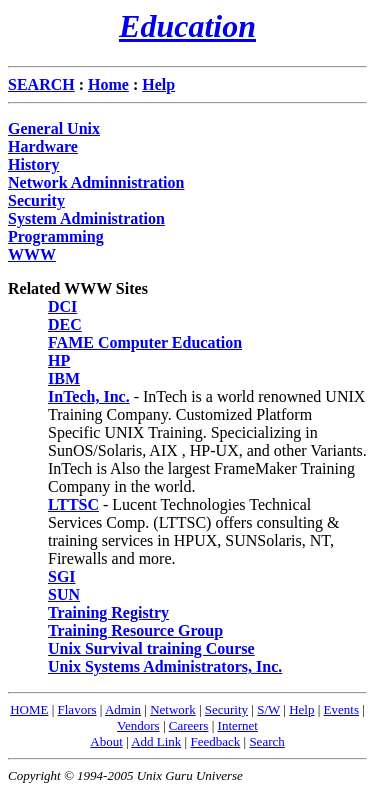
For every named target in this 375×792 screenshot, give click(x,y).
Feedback (215, 741)
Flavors (77, 709)
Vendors (138, 725)
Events (341, 709)
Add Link (156, 741)
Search (266, 741)
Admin (123, 709)
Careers (189, 725)
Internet (238, 725)
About (106, 741)
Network (173, 709)
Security (226, 709)
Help (301, 709)
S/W (268, 709)
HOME (29, 709)
